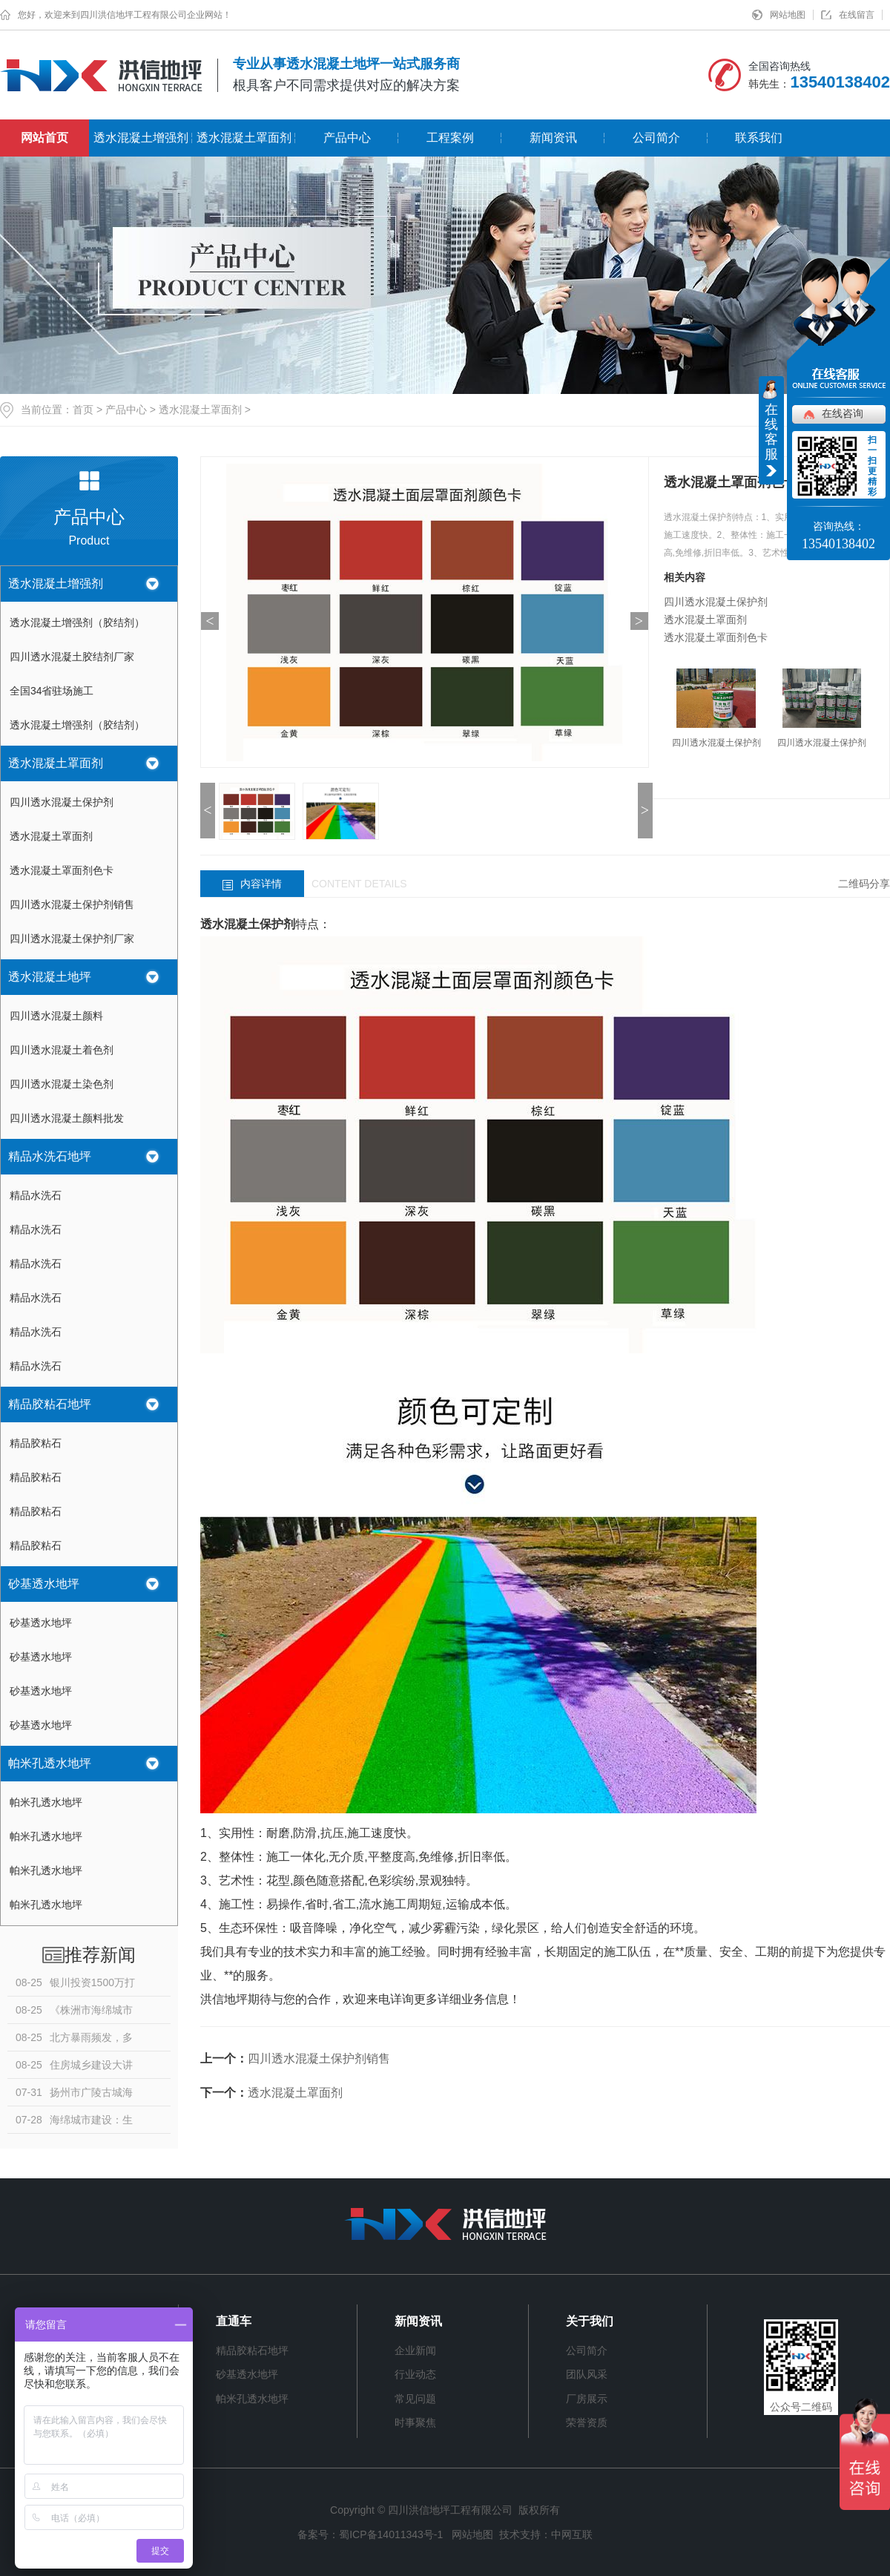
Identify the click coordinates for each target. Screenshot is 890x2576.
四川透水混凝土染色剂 (61, 1084)
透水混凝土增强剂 (140, 137)
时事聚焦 (415, 2422)
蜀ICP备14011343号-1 (391, 2534)
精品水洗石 (36, 1195)
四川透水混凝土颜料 (56, 1016)
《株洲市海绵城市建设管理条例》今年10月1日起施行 (76, 2013)
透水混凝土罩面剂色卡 (61, 870)
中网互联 (572, 2534)
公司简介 (656, 137)
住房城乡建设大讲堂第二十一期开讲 (74, 2068)
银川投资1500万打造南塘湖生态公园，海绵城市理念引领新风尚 (75, 1986)
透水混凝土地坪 (49, 976)
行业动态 (415, 2374)
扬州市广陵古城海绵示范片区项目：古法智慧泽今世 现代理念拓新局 (74, 2096)
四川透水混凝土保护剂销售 (72, 904)
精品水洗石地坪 (49, 1156)
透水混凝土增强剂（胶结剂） (77, 622)
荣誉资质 (586, 2422)
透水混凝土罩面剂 (244, 137)
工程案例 (450, 137)
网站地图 (787, 15)
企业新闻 (415, 2350)
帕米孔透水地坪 (49, 1763)
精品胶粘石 (36, 1443)
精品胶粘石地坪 (49, 1404)
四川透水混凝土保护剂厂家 (72, 938)
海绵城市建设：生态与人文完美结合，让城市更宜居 (74, 2123)
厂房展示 (586, 2399)
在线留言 (856, 15)
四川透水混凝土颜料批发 (67, 1118)
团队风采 (586, 2374)
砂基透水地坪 (43, 1583)
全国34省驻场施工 (52, 691)
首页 (83, 409)
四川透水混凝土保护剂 (61, 802)
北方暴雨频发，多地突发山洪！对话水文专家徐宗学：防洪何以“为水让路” (75, 2041)
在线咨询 (842, 413)
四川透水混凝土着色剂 (61, 1050)
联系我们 (758, 137)
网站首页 (44, 137)
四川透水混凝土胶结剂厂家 (72, 657)
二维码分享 (864, 884)
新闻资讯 (553, 137)
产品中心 (347, 137)
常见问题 (415, 2399)
